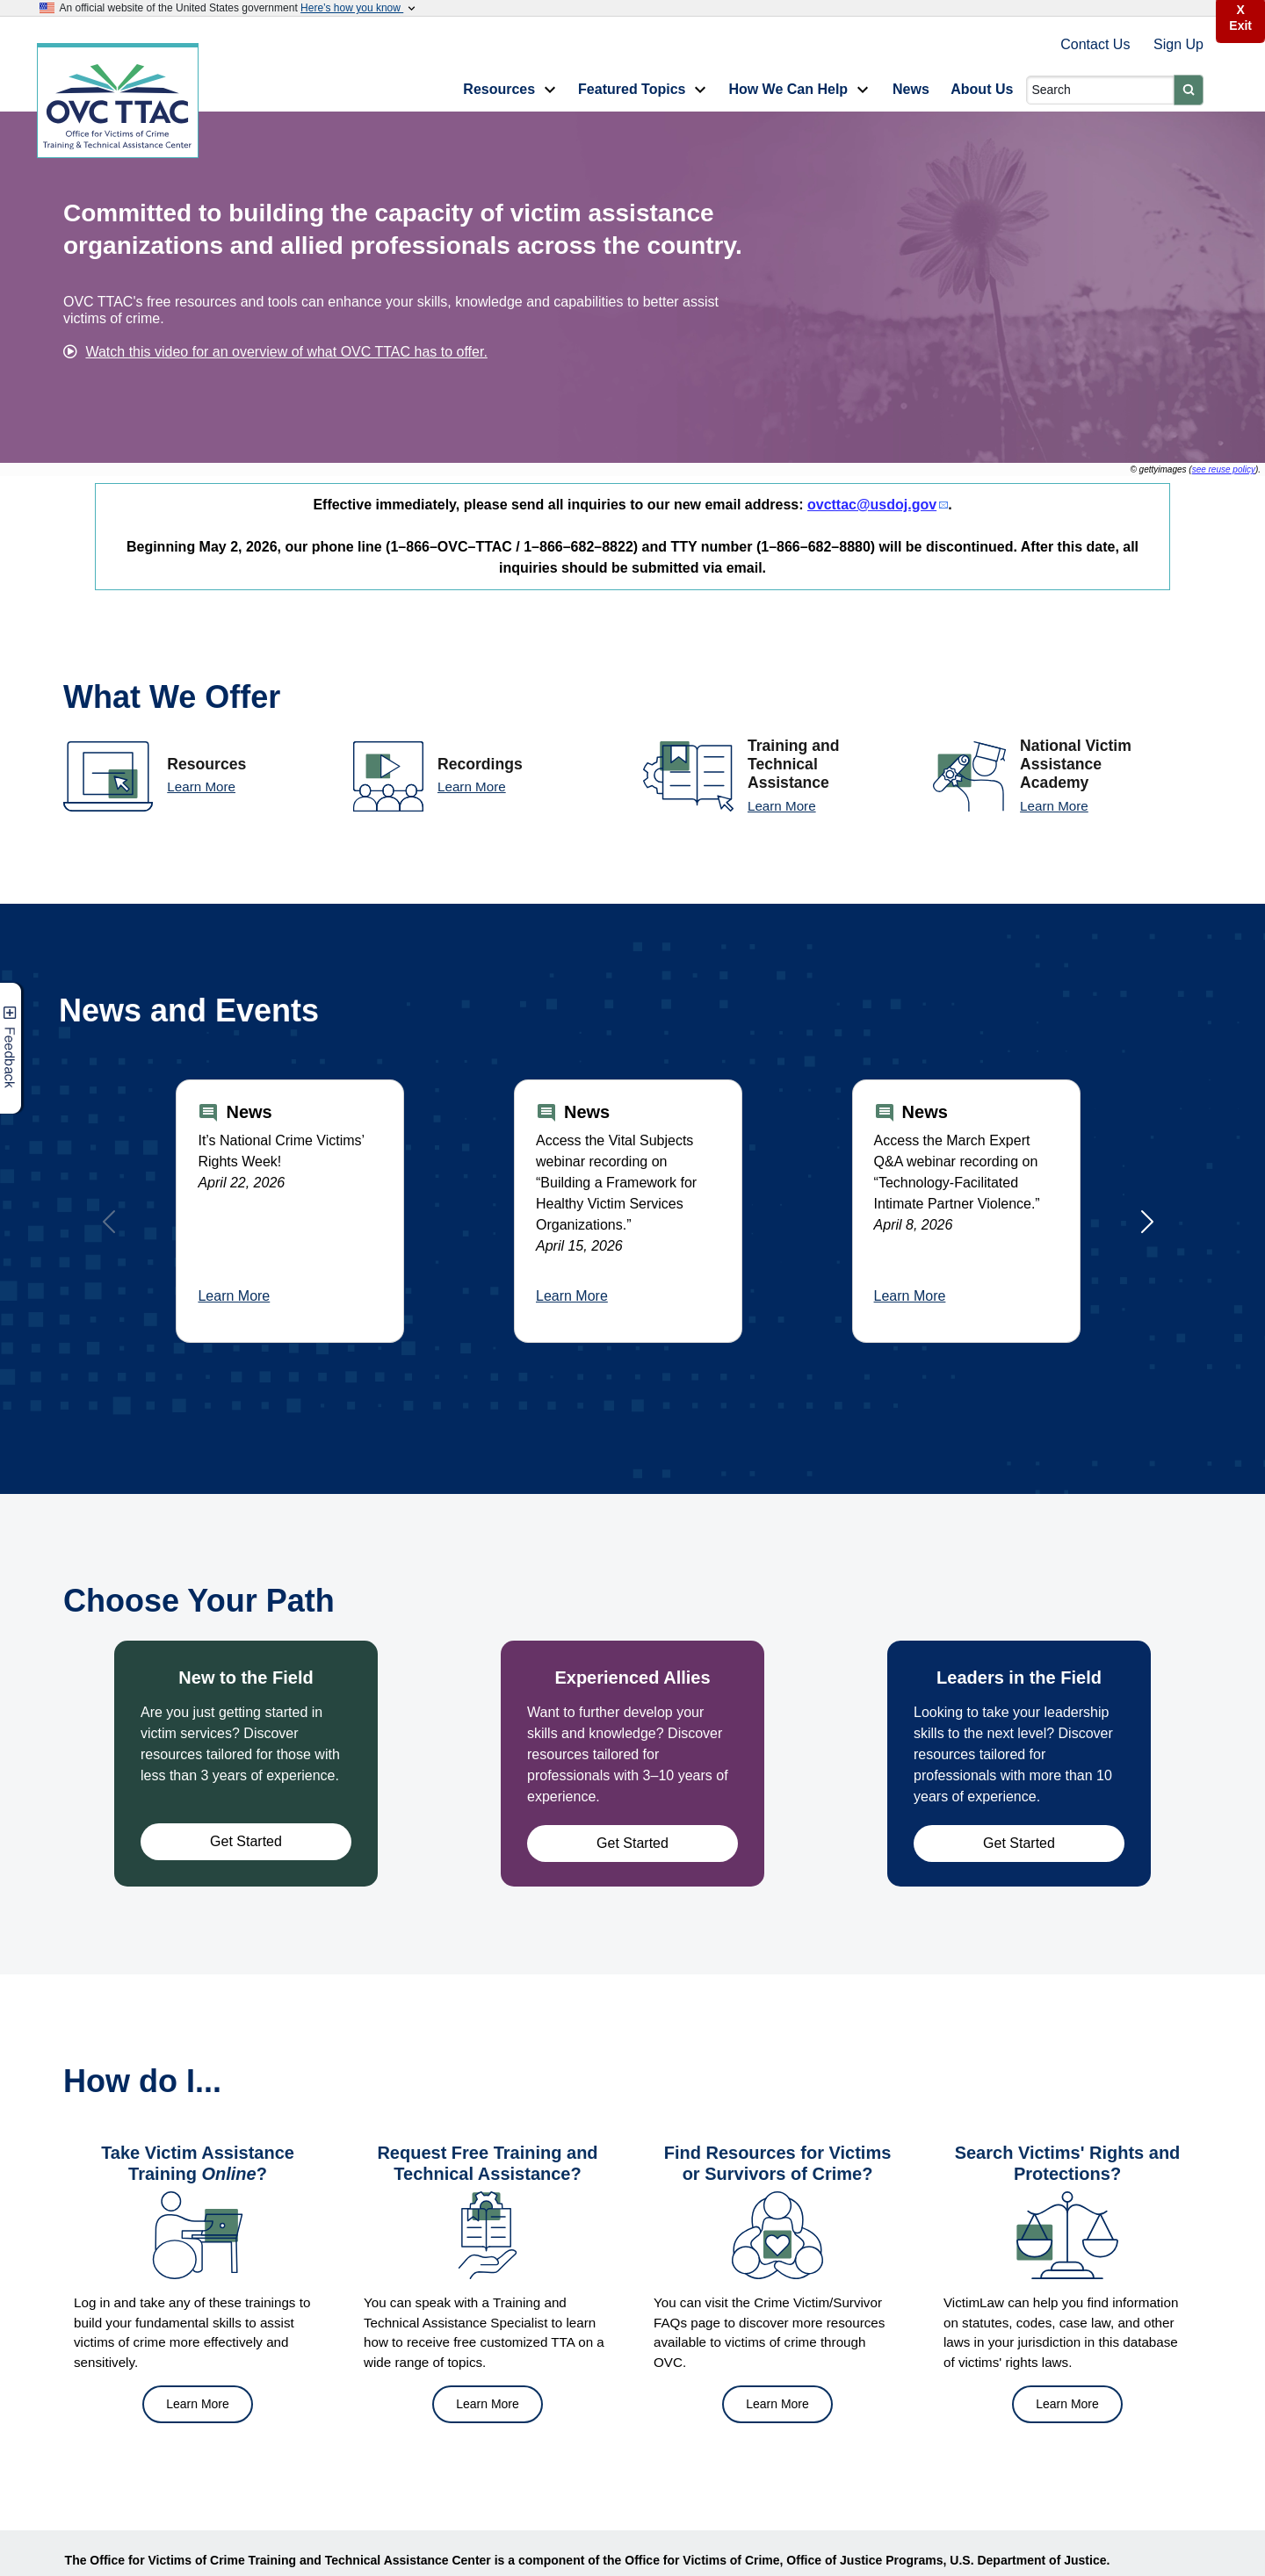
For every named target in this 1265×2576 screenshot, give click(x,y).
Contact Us (1097, 44)
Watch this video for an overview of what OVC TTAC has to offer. (286, 351)
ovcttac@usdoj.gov (871, 504)
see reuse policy (1223, 469)
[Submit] (1189, 90)
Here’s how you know (359, 8)
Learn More (201, 786)
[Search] (1100, 90)
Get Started (246, 1841)
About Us (982, 89)
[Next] (1148, 1221)
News (911, 89)
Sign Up (1178, 44)
